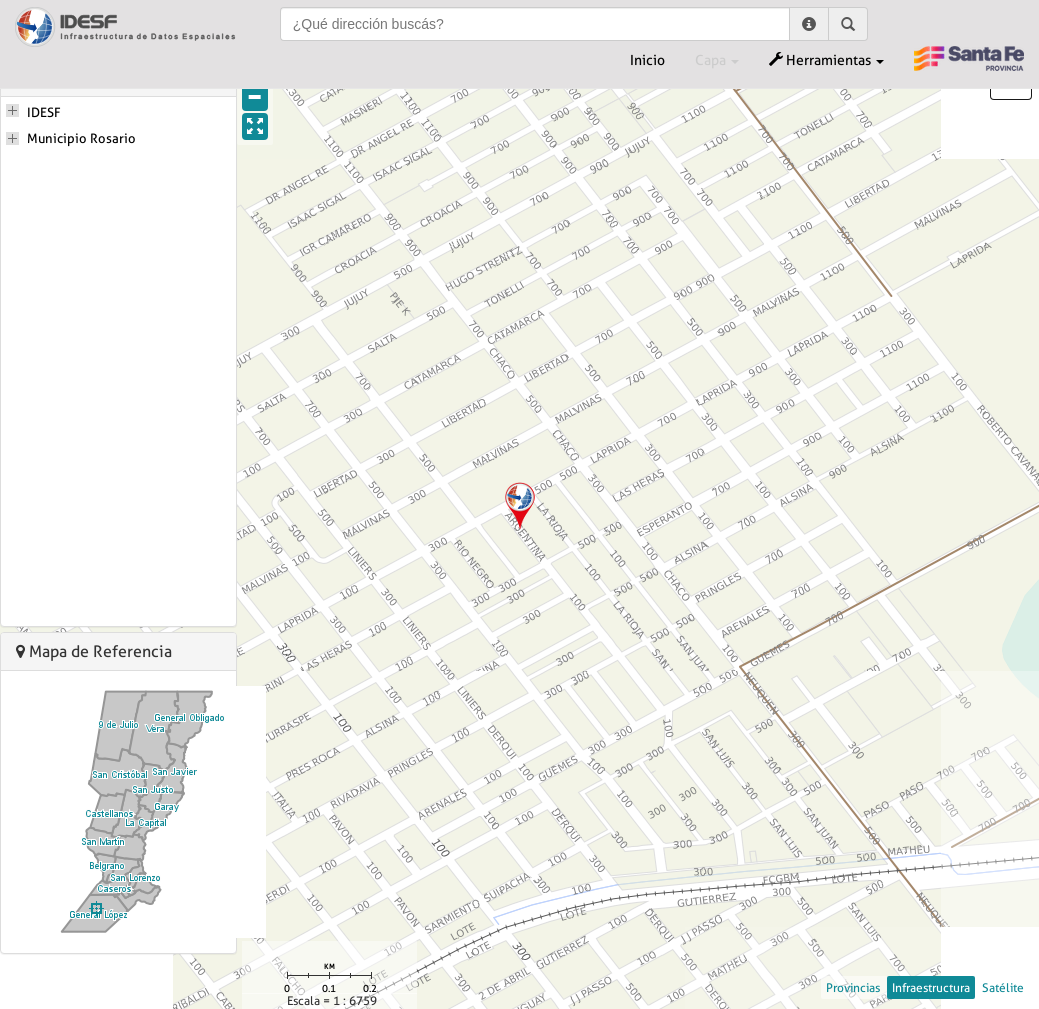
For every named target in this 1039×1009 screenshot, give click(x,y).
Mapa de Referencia (94, 651)
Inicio (647, 60)
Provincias (853, 987)
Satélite (1003, 987)
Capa (717, 60)
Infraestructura (931, 987)
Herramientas (826, 60)
